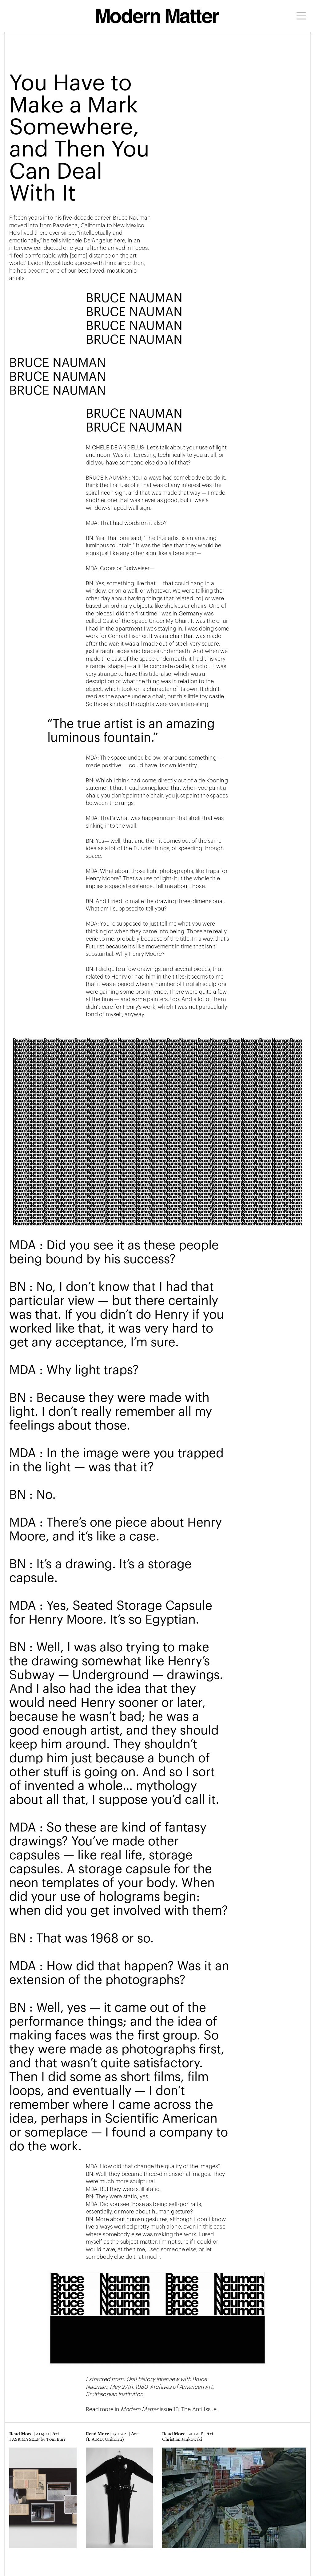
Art (55, 2434)
